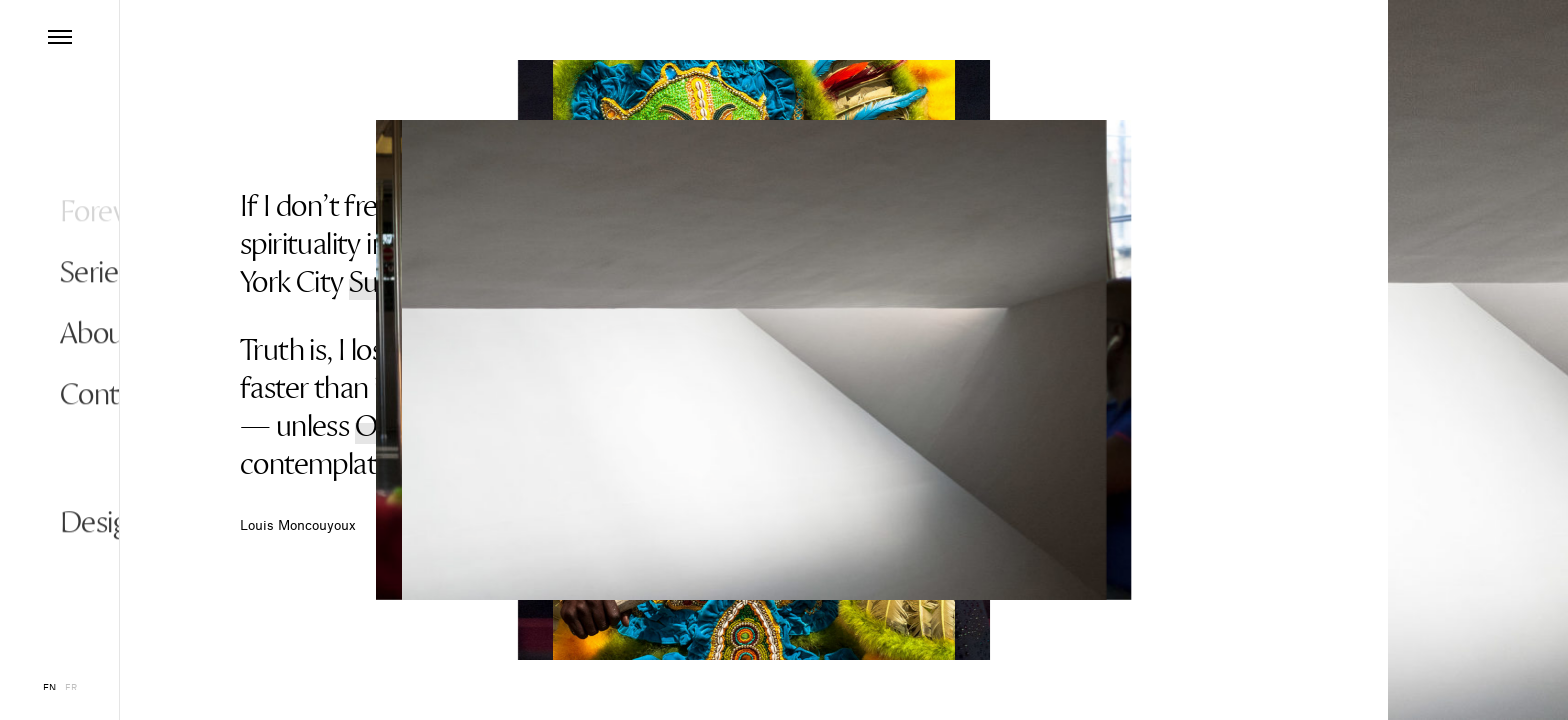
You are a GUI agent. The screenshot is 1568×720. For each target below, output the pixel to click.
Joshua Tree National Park (803, 388)
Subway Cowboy (447, 282)
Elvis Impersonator (703, 244)
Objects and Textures (480, 426)
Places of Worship (558, 206)
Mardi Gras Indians (792, 350)
